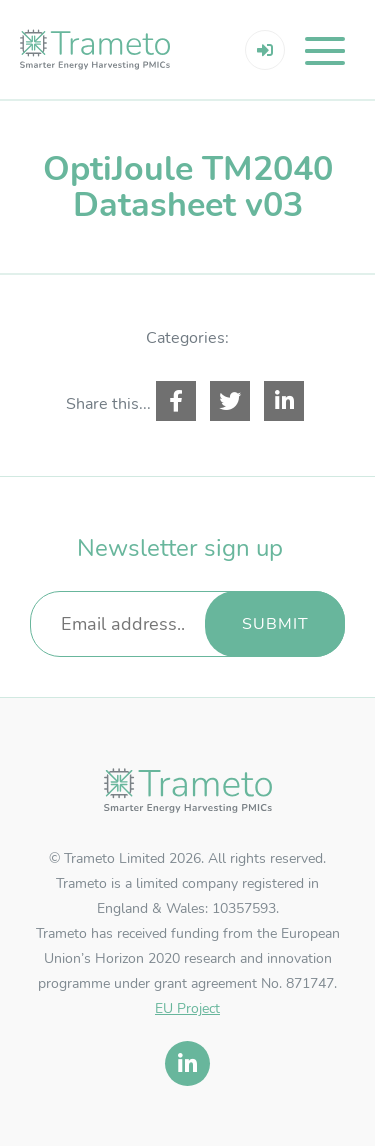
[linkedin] (187, 1063)
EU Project (187, 1008)
